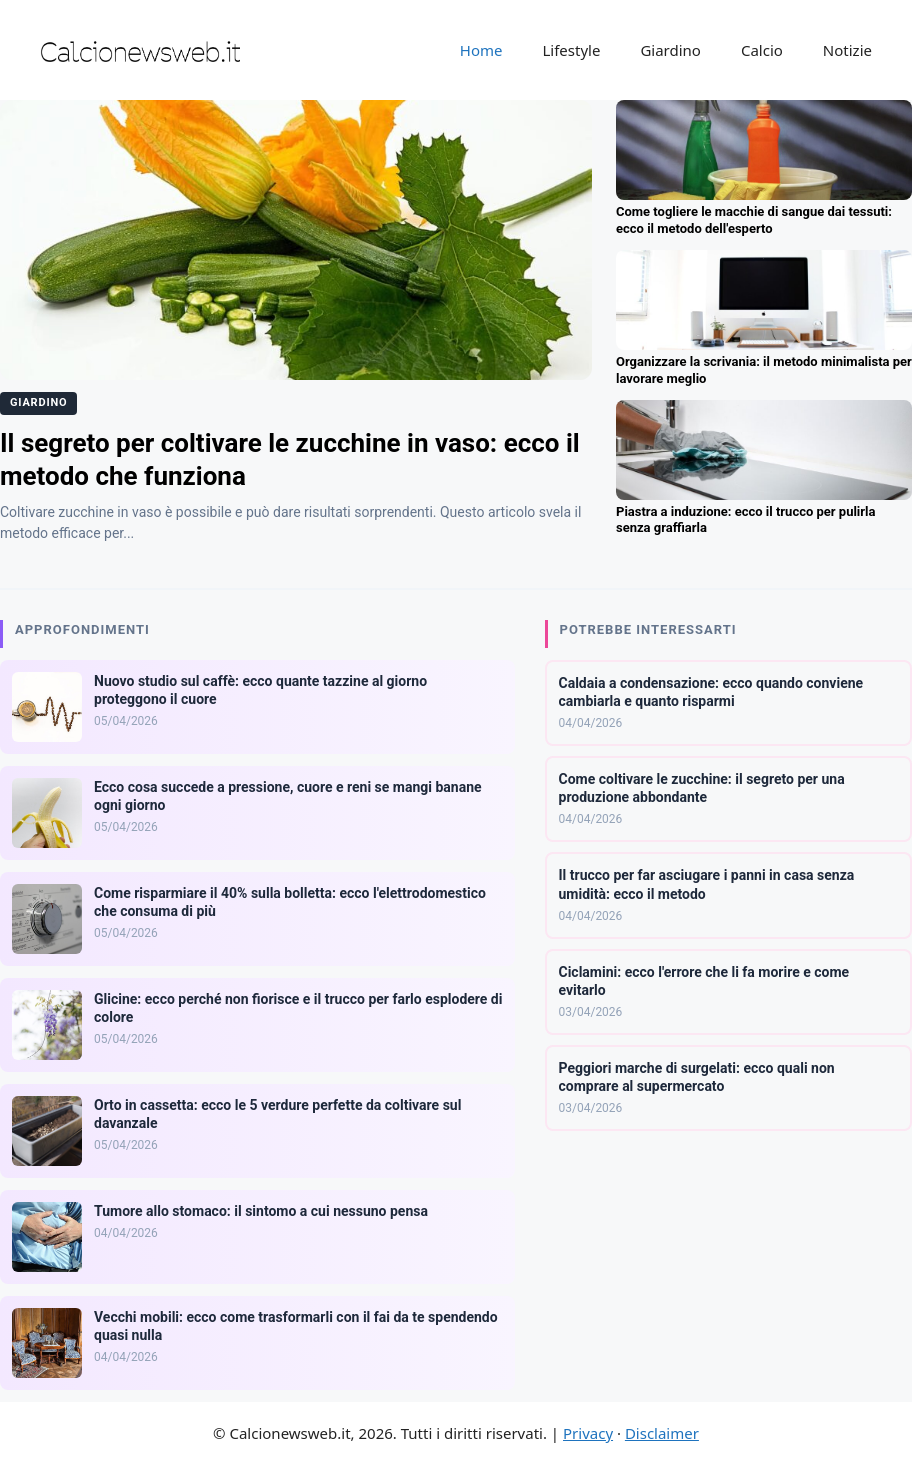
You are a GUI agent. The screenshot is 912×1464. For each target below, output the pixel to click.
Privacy (588, 1433)
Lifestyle (571, 50)
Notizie (847, 50)
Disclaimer (662, 1433)
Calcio (762, 50)
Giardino (670, 50)
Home (481, 50)
